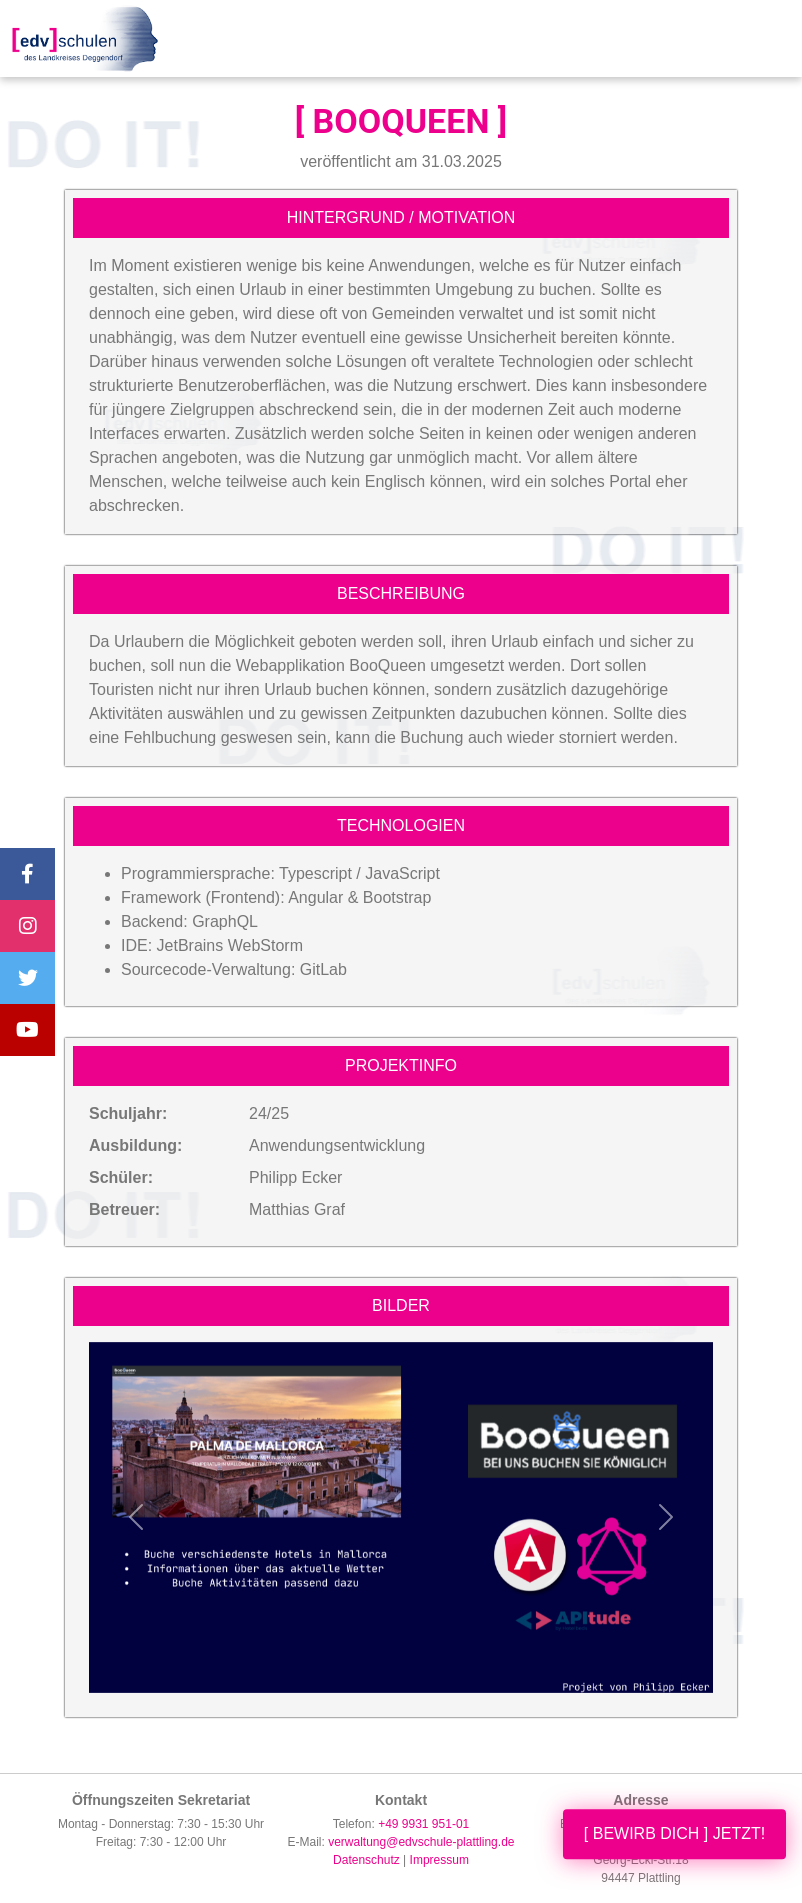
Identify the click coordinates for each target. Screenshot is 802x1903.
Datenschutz (366, 1860)
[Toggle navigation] (766, 39)
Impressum (439, 1860)
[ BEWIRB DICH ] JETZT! (674, 1833)
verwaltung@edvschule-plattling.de (421, 1842)
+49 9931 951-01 (423, 1824)
